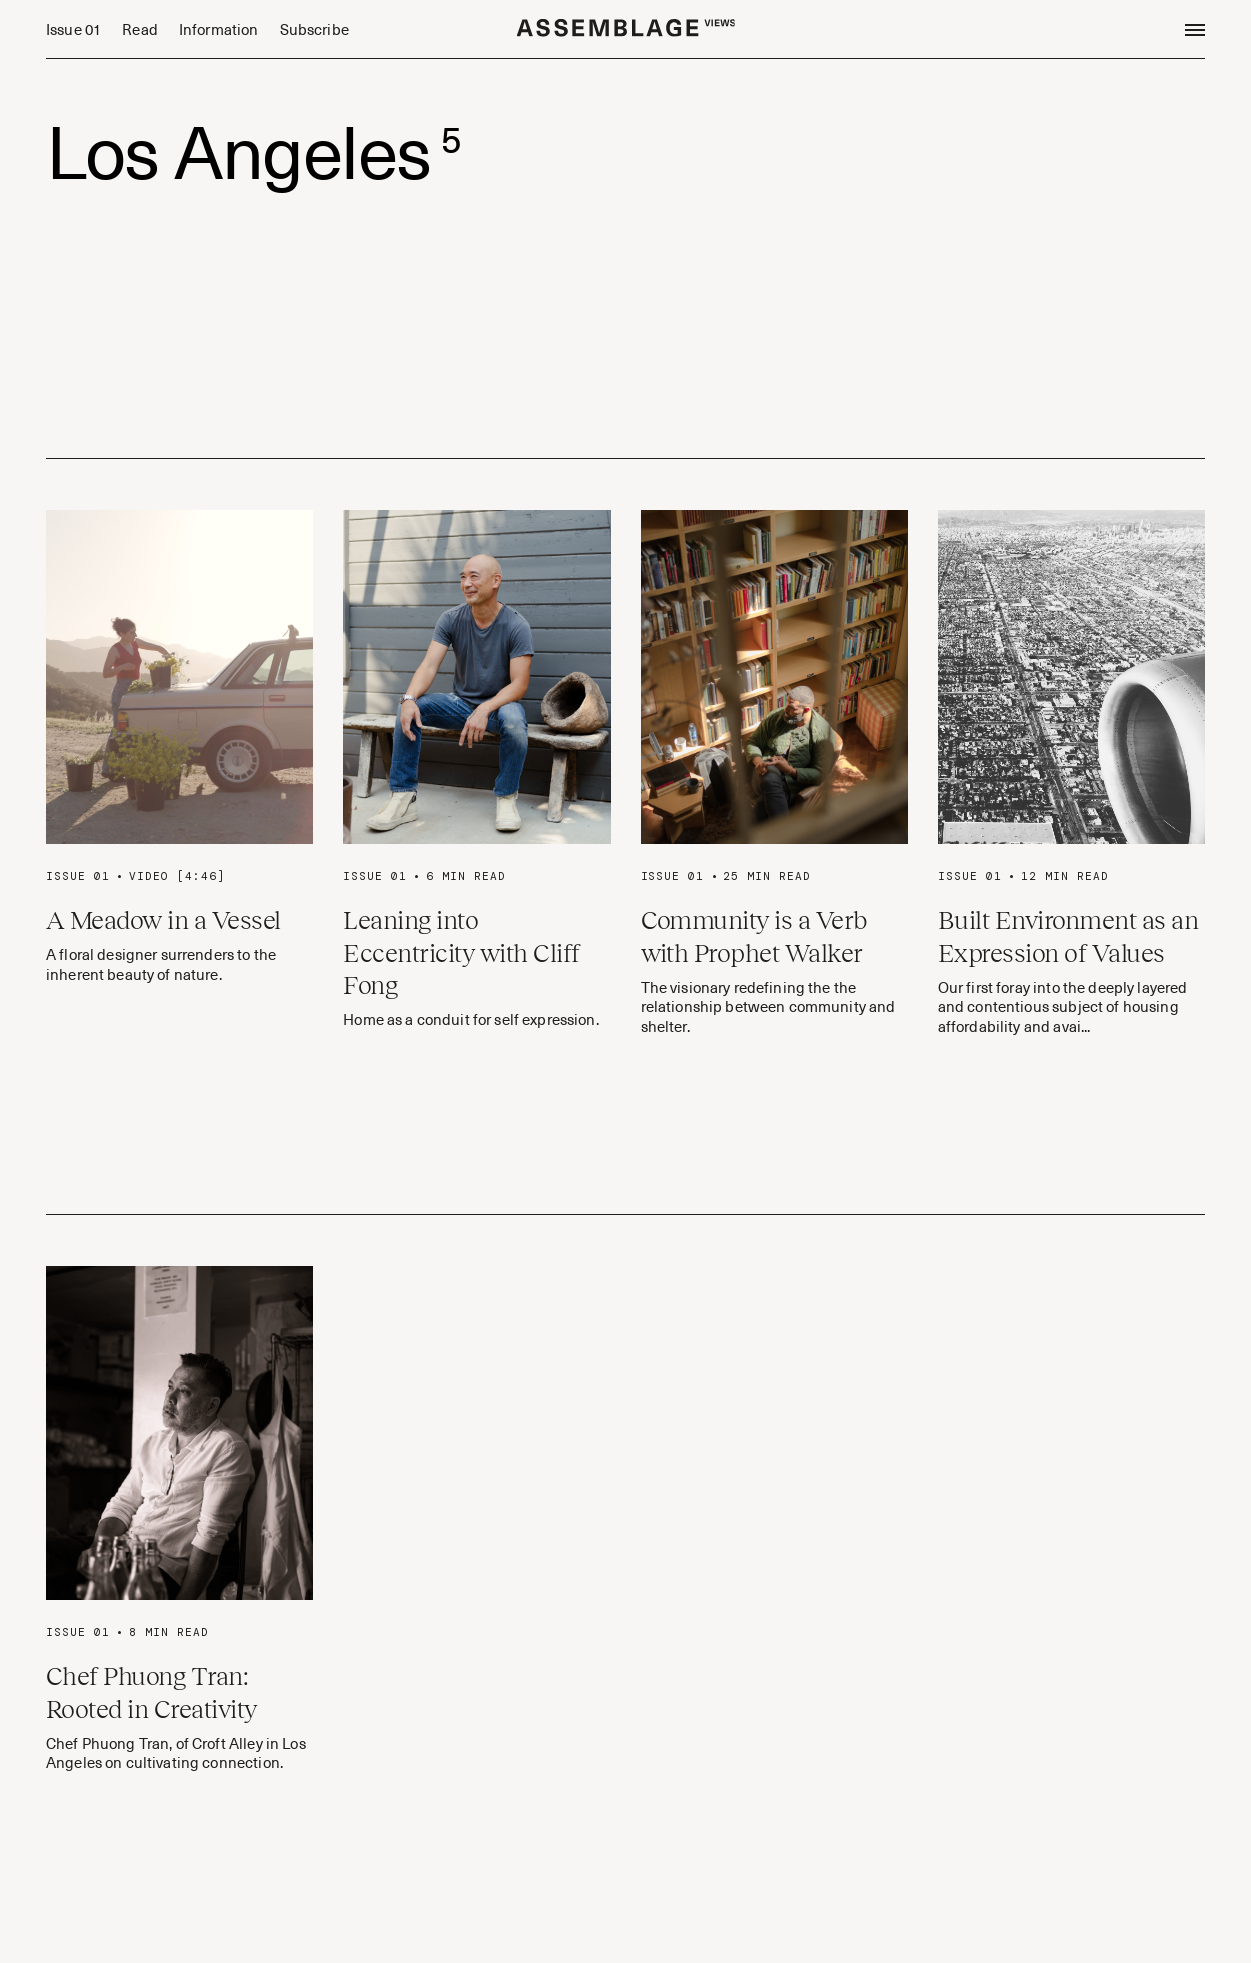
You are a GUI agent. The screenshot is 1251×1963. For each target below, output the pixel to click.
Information (219, 29)
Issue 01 (73, 29)
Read (140, 29)
